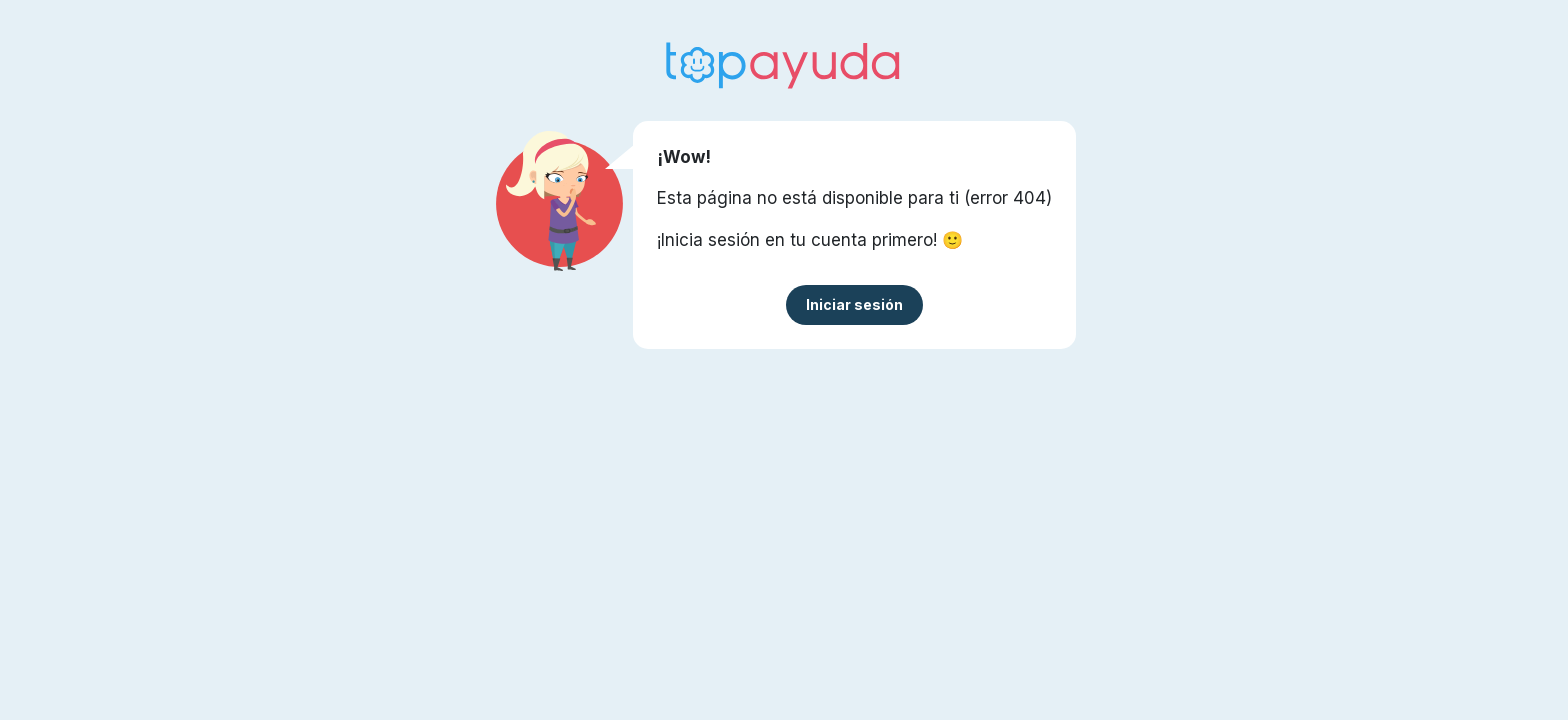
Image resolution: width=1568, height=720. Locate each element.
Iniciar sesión (854, 304)
